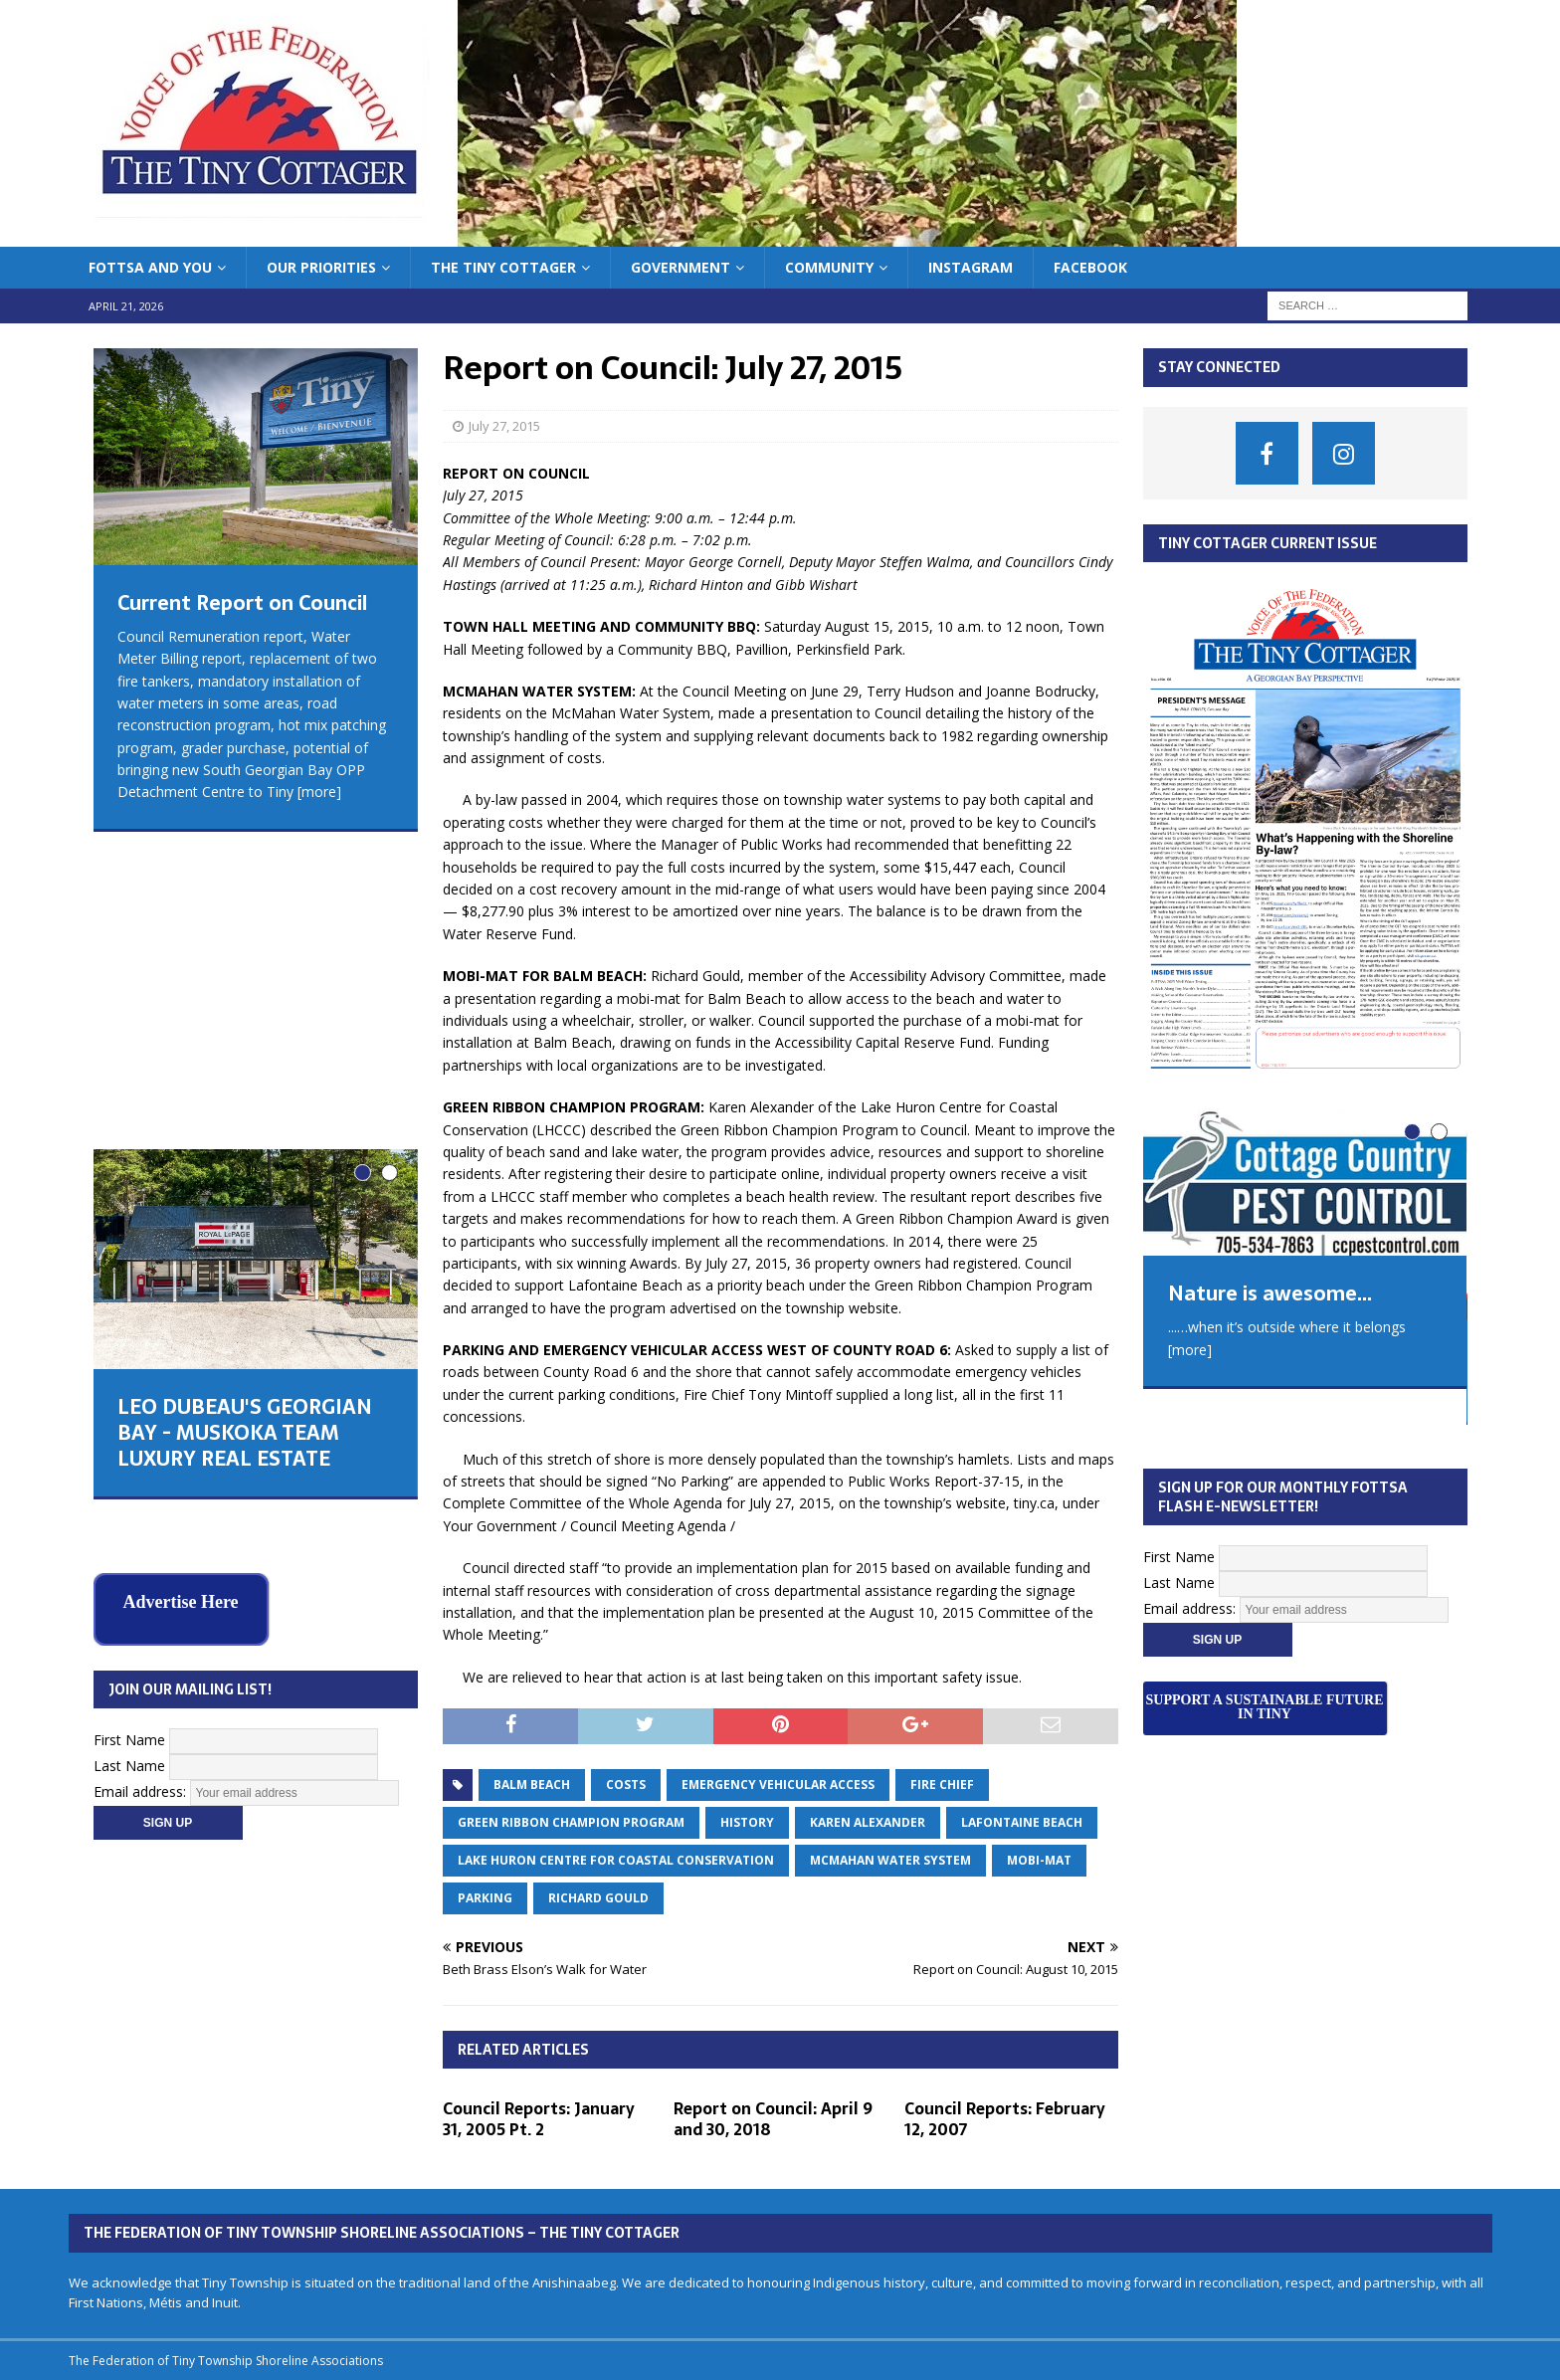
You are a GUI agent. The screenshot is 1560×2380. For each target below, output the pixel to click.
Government (680, 267)
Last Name (129, 1424)
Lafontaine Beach (1021, 1822)
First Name (129, 1398)
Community (829, 267)
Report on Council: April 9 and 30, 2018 (773, 2118)
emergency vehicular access (778, 1784)
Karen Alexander (867, 1822)
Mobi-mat (1039, 1860)
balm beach (531, 1784)
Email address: (142, 1450)
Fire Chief (942, 1784)
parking (485, 1897)
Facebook (1090, 267)
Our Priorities (321, 267)
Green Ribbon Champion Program (571, 1822)
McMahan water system (890, 1860)
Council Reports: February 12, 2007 (1004, 2118)
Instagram (970, 267)
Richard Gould (598, 1897)
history (747, 1822)
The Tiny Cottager (503, 267)
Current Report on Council (242, 603)
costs (626, 1784)
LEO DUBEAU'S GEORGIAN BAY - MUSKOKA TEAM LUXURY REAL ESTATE (244, 1140)
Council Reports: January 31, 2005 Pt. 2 (539, 2118)
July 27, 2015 (504, 426)
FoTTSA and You (150, 267)
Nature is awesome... (1270, 1293)
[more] (319, 791)
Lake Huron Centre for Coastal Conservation (616, 1860)
